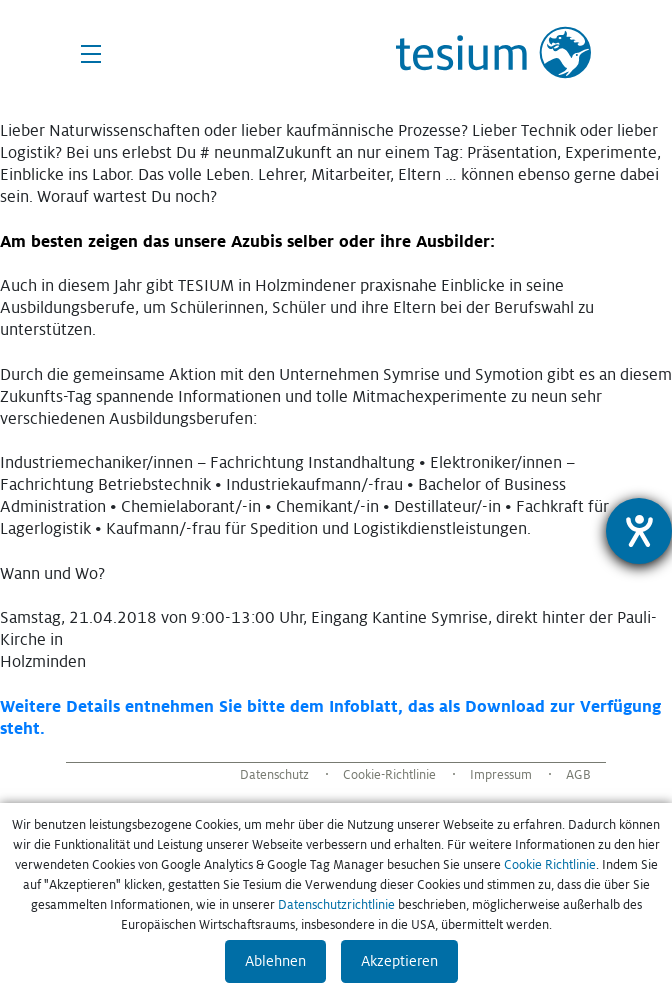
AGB (578, 775)
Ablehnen (275, 961)
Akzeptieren (399, 961)
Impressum (501, 775)
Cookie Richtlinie (550, 865)
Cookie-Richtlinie (389, 775)
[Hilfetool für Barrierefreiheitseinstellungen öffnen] (639, 531)
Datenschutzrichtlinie (336, 905)
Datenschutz (274, 775)
